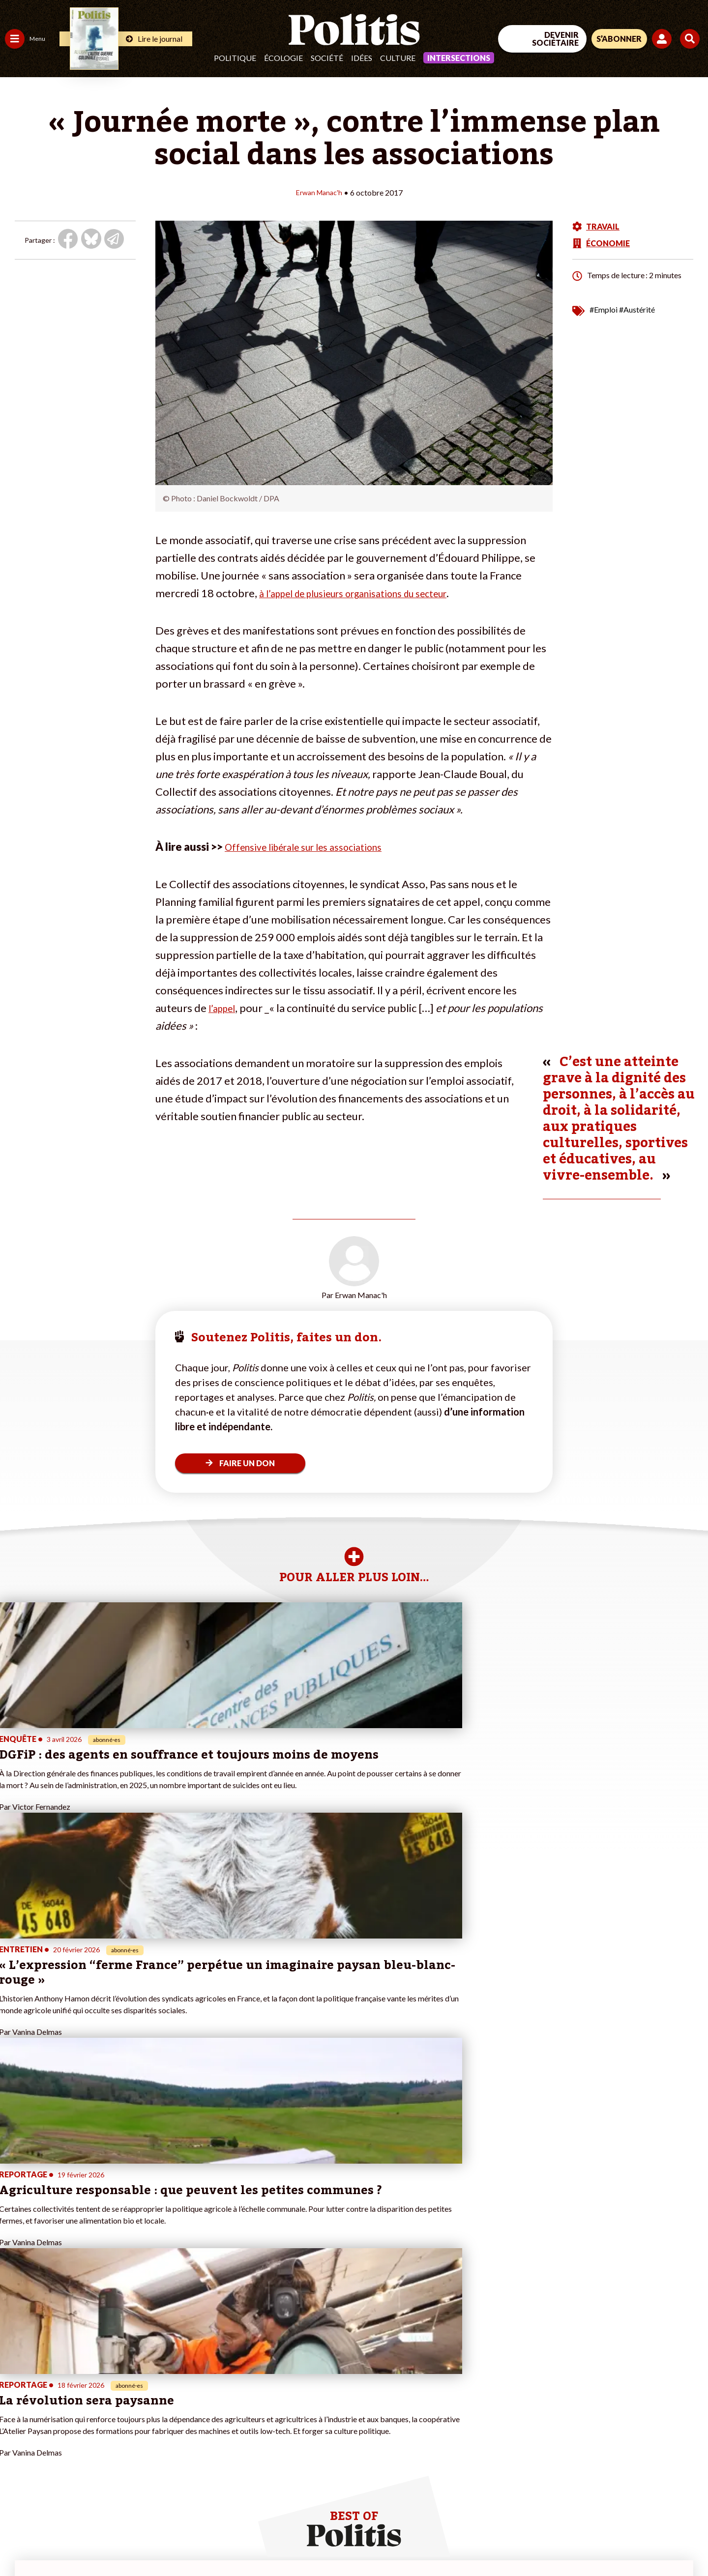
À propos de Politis (112, 2439)
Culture (397, 57)
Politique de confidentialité (290, 2542)
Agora (14, 2377)
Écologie (283, 57)
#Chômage (177, 2419)
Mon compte (102, 2450)
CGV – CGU (215, 2542)
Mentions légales (71, 2542)
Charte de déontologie (147, 2542)
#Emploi (604, 309)
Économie (56, 2388)
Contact (18, 2542)
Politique (235, 57)
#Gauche (175, 2398)
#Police (172, 2388)
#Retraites (177, 2408)
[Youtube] (644, 2495)
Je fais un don (104, 2388)
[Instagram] (675, 2495)
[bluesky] (613, 2495)
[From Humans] (595, 2518)
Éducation (56, 2398)
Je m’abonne (102, 2408)
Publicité (361, 2542)
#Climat (172, 2377)
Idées (361, 57)
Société (327, 57)
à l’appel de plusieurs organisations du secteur (368, 592)
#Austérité (637, 309)
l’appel (224, 1007)
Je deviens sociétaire (115, 2398)
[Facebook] (583, 2495)
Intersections (458, 57)
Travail (51, 2377)
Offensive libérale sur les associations (314, 846)
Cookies (400, 2542)
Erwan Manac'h (319, 192)
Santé (50, 2408)
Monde (16, 2439)
